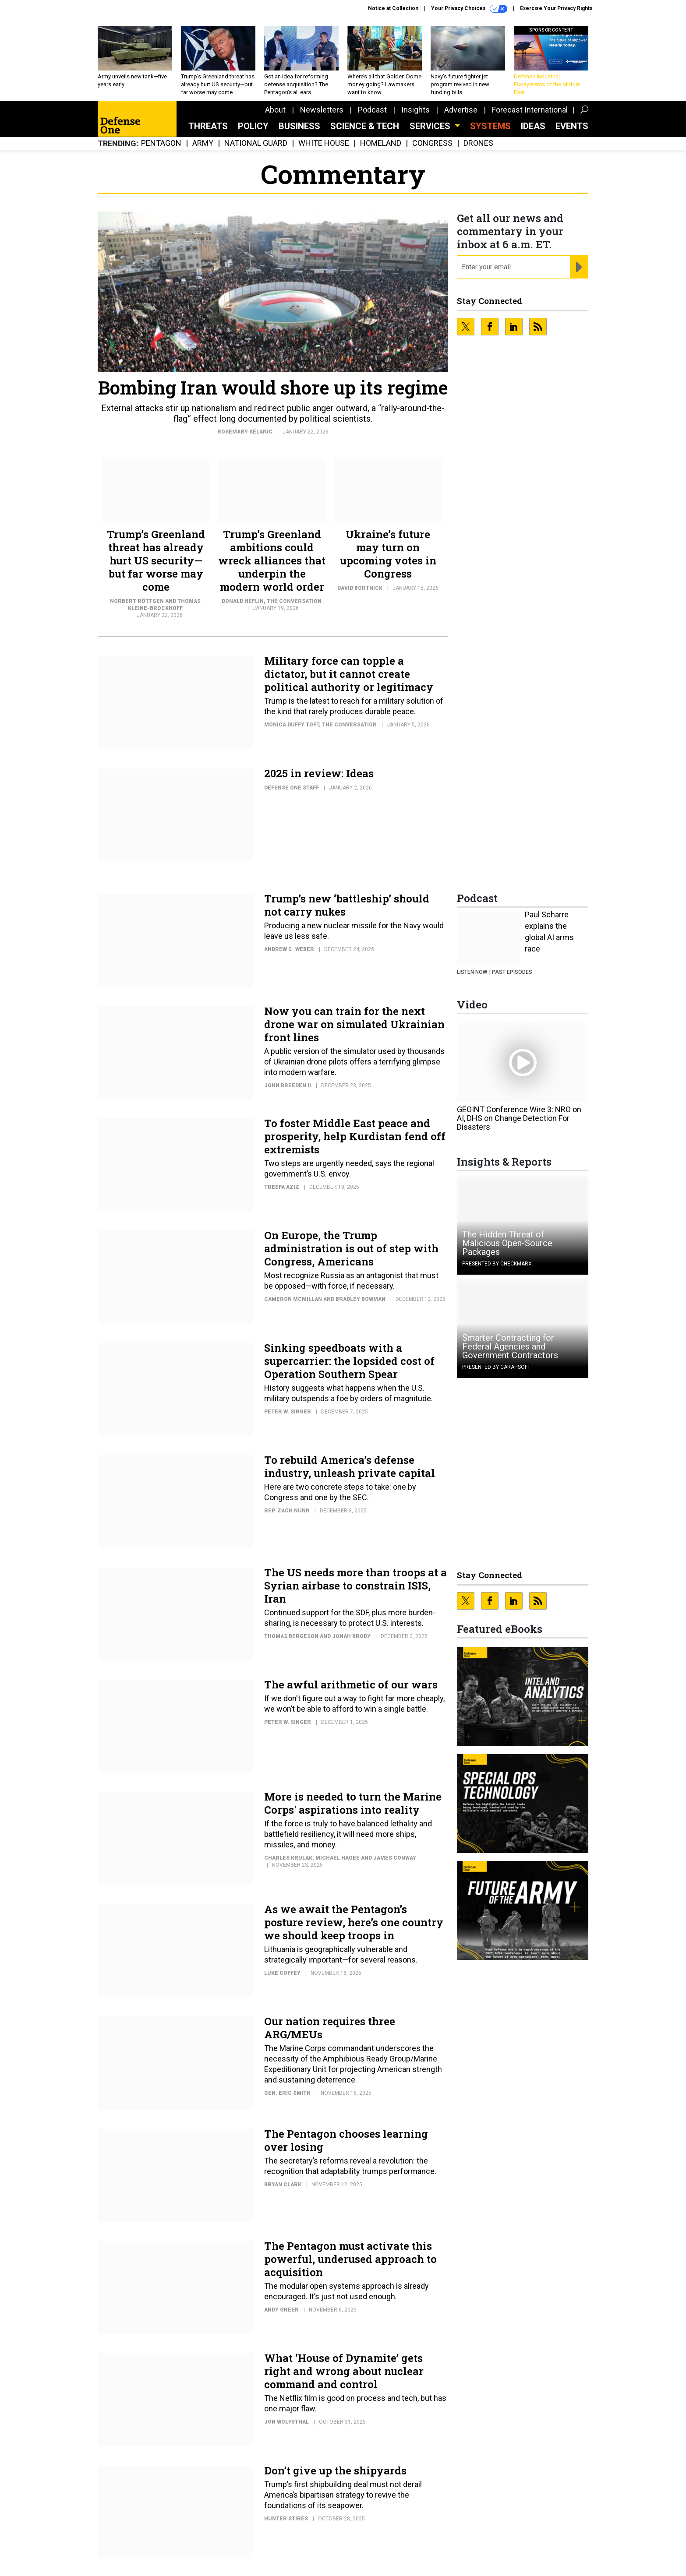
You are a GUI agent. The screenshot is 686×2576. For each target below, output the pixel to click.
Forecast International (530, 109)
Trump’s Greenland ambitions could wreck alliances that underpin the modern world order (271, 560)
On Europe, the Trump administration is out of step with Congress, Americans (351, 1248)
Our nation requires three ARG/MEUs (329, 2027)
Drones (478, 143)
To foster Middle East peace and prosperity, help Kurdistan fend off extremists (355, 1136)
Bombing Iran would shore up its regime (273, 387)
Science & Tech (364, 126)
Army (202, 143)
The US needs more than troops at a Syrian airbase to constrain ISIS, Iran (355, 1585)
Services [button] (431, 126)
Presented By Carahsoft (496, 1367)
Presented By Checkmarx (497, 1264)
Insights (415, 109)
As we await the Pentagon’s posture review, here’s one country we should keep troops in (353, 1922)
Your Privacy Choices (469, 9)
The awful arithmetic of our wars (351, 1684)
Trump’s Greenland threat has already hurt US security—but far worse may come (156, 560)
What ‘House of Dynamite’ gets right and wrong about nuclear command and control (344, 2371)
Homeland (380, 143)
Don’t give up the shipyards (335, 2470)
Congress (432, 143)
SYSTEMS (490, 126)
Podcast (372, 109)
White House (323, 143)
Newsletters (321, 109)
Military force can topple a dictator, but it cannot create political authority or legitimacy (348, 674)
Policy (253, 126)
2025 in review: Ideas (319, 773)
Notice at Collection (393, 8)
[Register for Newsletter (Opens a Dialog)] (579, 267)
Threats (208, 126)
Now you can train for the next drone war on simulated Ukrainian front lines (354, 1024)
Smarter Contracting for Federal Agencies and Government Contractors (510, 1346)
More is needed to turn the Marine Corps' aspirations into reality (353, 1803)
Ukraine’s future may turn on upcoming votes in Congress (388, 554)
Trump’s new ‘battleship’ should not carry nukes (346, 905)
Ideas (533, 126)
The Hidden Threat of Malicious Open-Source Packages (507, 1243)
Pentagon (161, 143)
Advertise (460, 109)
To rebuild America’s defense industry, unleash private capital (349, 1466)
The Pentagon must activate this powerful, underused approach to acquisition (350, 2259)
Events (571, 126)
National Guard (255, 143)
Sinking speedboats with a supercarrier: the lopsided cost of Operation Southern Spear (349, 1361)
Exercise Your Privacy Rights (556, 8)
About (275, 109)
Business (299, 126)
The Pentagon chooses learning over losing (346, 2140)
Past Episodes (512, 972)
